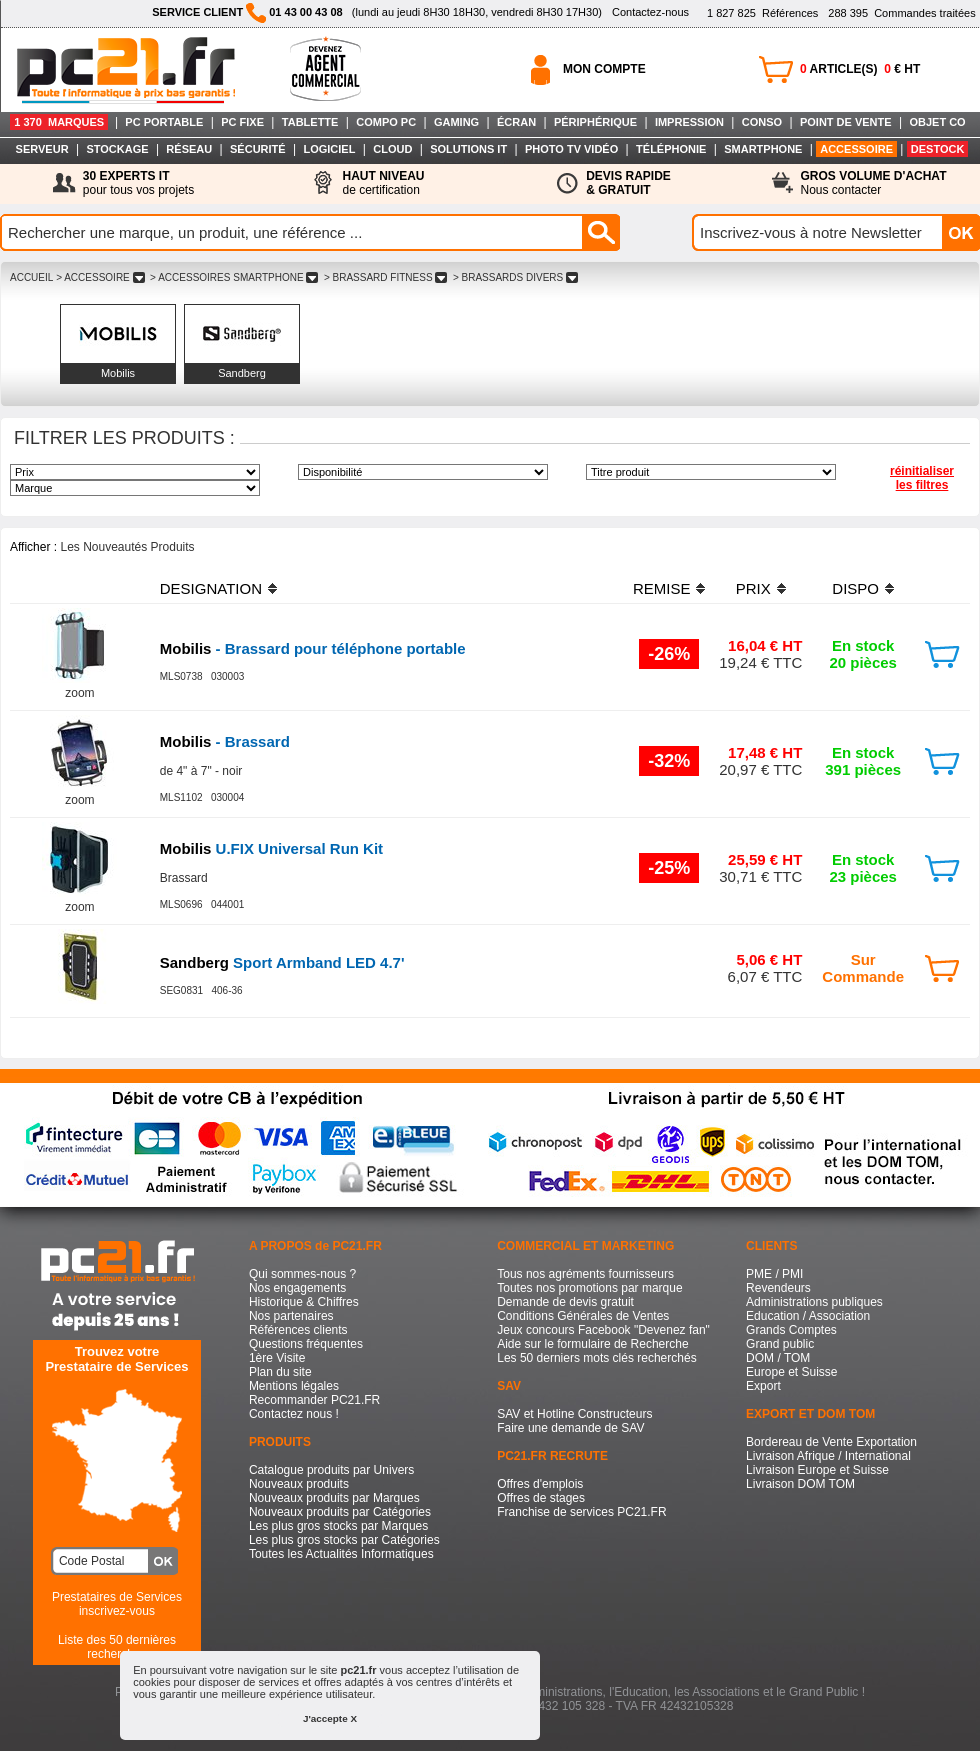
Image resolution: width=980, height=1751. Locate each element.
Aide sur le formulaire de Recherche (592, 1344)
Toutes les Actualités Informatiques (341, 1554)
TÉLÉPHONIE (671, 149)
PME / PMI (774, 1274)
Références (762, 13)
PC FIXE (242, 122)
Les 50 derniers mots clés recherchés (596, 1358)
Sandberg (242, 373)
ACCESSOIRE (856, 149)
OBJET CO (937, 122)
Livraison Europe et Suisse (817, 1470)
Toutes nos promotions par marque (589, 1288)
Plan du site (280, 1372)
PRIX (753, 588)
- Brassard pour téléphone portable (313, 648)
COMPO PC (386, 122)
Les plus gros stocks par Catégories (344, 1540)
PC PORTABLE (164, 122)
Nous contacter (874, 183)
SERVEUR (42, 149)
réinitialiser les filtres (922, 478)
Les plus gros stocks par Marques (338, 1526)
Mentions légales (294, 1386)
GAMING (456, 122)
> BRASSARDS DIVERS (515, 277)
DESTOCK (938, 149)
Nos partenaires (291, 1316)
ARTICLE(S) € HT (860, 69)
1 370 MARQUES (59, 122)
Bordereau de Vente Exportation (831, 1442)
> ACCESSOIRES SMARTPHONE (234, 277)
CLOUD (392, 149)
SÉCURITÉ (258, 149)
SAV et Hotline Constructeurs (574, 1414)
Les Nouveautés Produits (127, 547)
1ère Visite (277, 1358)
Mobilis (118, 373)
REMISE (662, 588)
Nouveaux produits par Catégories (340, 1512)
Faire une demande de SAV (570, 1428)
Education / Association (808, 1316)
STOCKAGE (117, 149)
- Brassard (225, 741)
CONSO (762, 122)
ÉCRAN (516, 122)
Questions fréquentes (306, 1344)
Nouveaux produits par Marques (334, 1498)
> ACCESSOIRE (100, 277)
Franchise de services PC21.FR (581, 1512)
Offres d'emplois (540, 1484)
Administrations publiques (814, 1302)
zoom (79, 693)
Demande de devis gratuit (565, 1302)
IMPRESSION (689, 122)
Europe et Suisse (791, 1372)
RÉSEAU (189, 149)
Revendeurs (778, 1288)
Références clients (298, 1330)
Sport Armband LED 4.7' (282, 962)
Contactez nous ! (294, 1414)
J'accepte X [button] (330, 1718)
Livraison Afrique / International (828, 1456)
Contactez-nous (650, 12)
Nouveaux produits (299, 1484)
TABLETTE (310, 122)
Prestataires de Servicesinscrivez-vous (117, 1604)
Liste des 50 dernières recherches (117, 1647)
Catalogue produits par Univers (331, 1470)
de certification (383, 183)
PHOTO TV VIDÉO (571, 149)
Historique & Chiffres (304, 1302)
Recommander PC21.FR (314, 1400)
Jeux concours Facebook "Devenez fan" (603, 1330)
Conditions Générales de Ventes (583, 1316)
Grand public (780, 1344)
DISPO (855, 588)
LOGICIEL (329, 149)
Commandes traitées (901, 13)
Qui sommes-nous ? (302, 1274)
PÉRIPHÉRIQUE (595, 122)
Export (763, 1386)
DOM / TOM (778, 1358)
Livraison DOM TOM (800, 1484)
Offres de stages (541, 1498)
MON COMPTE (604, 69)
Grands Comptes (791, 1330)
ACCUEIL (31, 277)
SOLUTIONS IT (468, 149)
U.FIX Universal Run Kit (271, 848)
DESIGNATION (211, 588)
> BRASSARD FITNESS (385, 277)
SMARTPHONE (763, 149)
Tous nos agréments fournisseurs (585, 1274)
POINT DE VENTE (846, 122)
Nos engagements (297, 1288)
